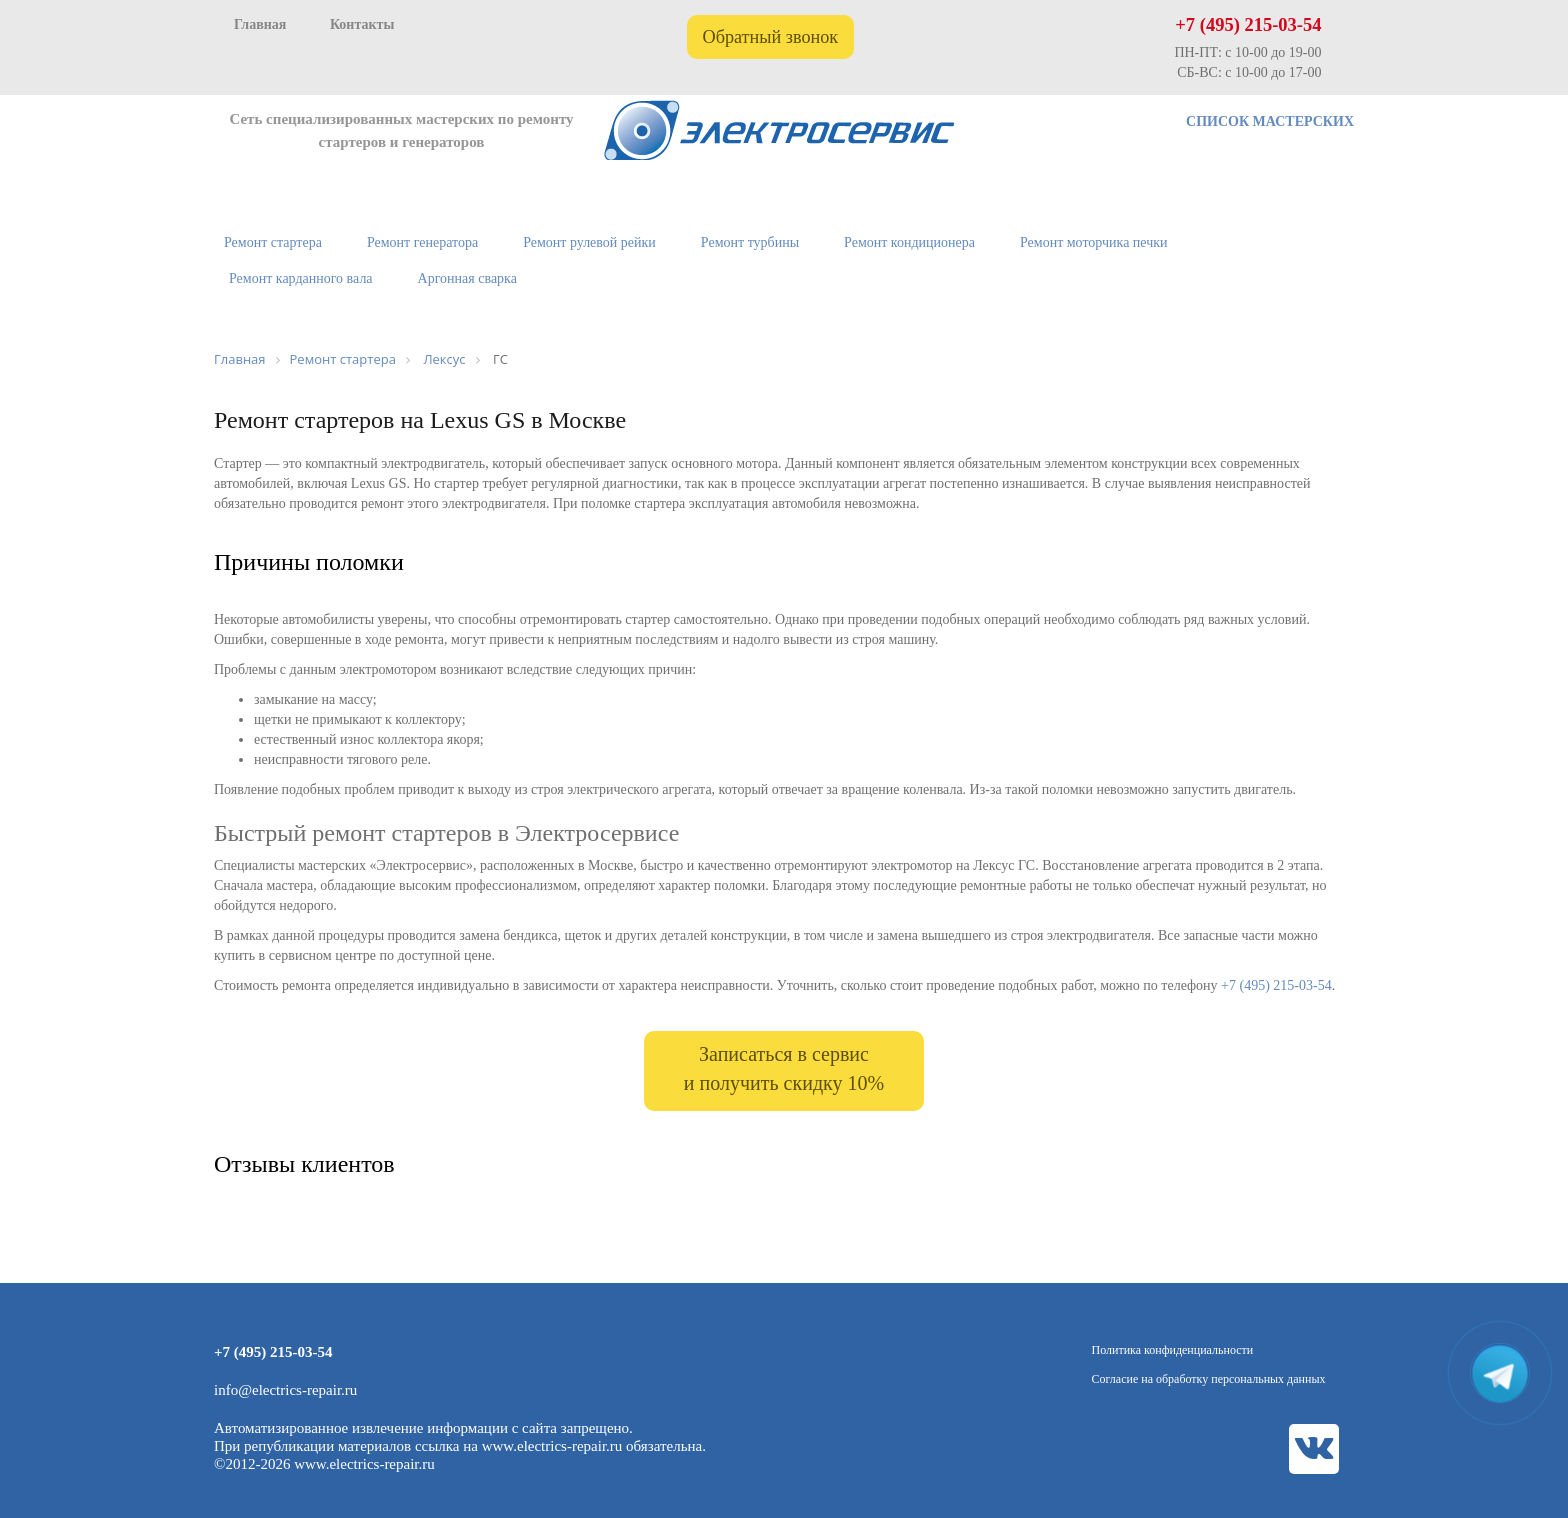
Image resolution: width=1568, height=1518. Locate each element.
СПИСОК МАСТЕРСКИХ (1270, 121)
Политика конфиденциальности (1173, 1350)
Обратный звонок (771, 37)
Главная (260, 24)
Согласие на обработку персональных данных (1209, 1379)
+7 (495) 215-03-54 (1248, 25)
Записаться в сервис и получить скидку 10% (784, 1068)
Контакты (362, 24)
